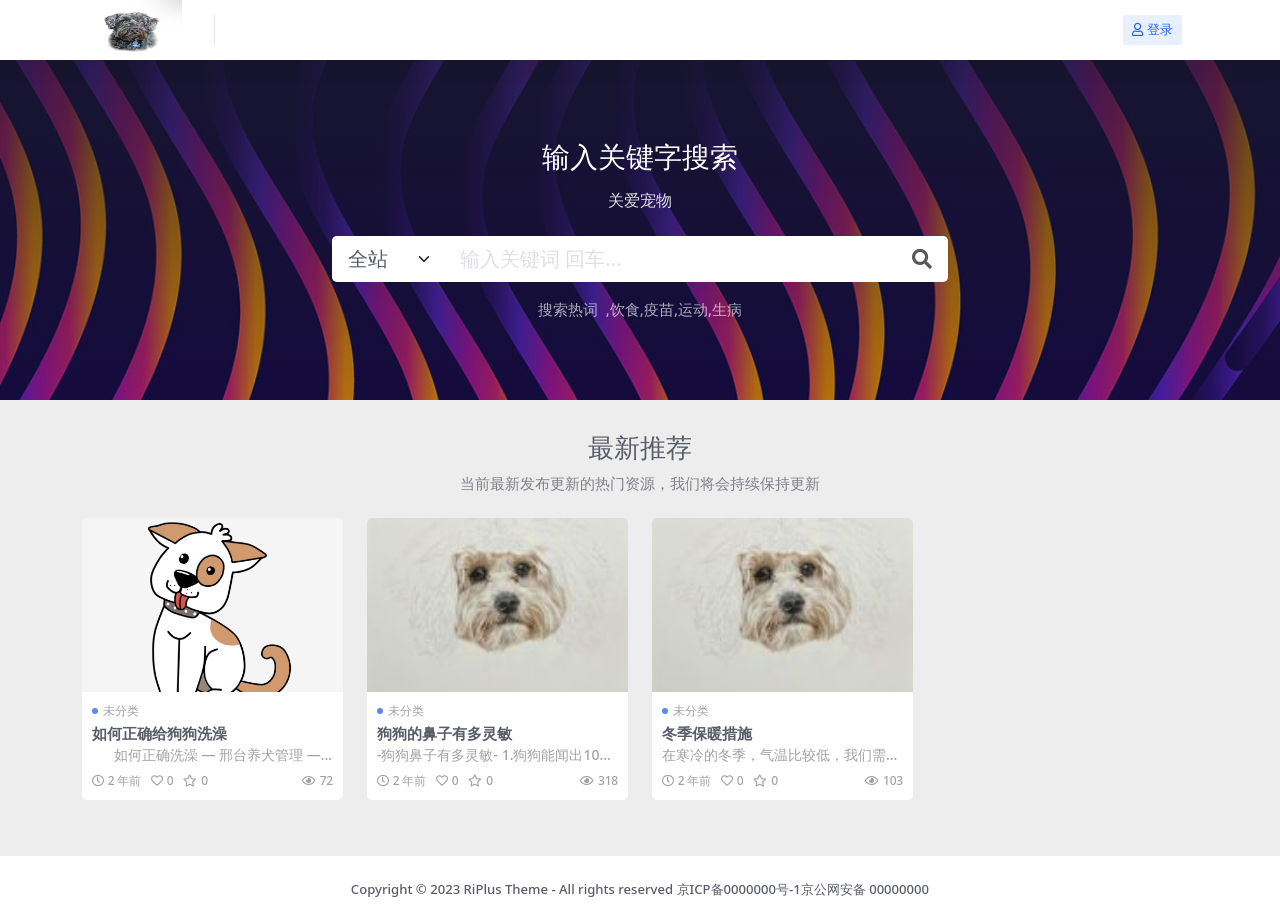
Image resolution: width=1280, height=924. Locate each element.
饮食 (625, 309)
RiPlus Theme (506, 889)
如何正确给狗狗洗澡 (159, 733)
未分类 (121, 710)
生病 (727, 309)
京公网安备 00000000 (865, 889)
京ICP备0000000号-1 (739, 889)
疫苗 (659, 309)
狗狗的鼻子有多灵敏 (444, 733)
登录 (1152, 29)
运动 (693, 309)
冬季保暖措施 (707, 733)
